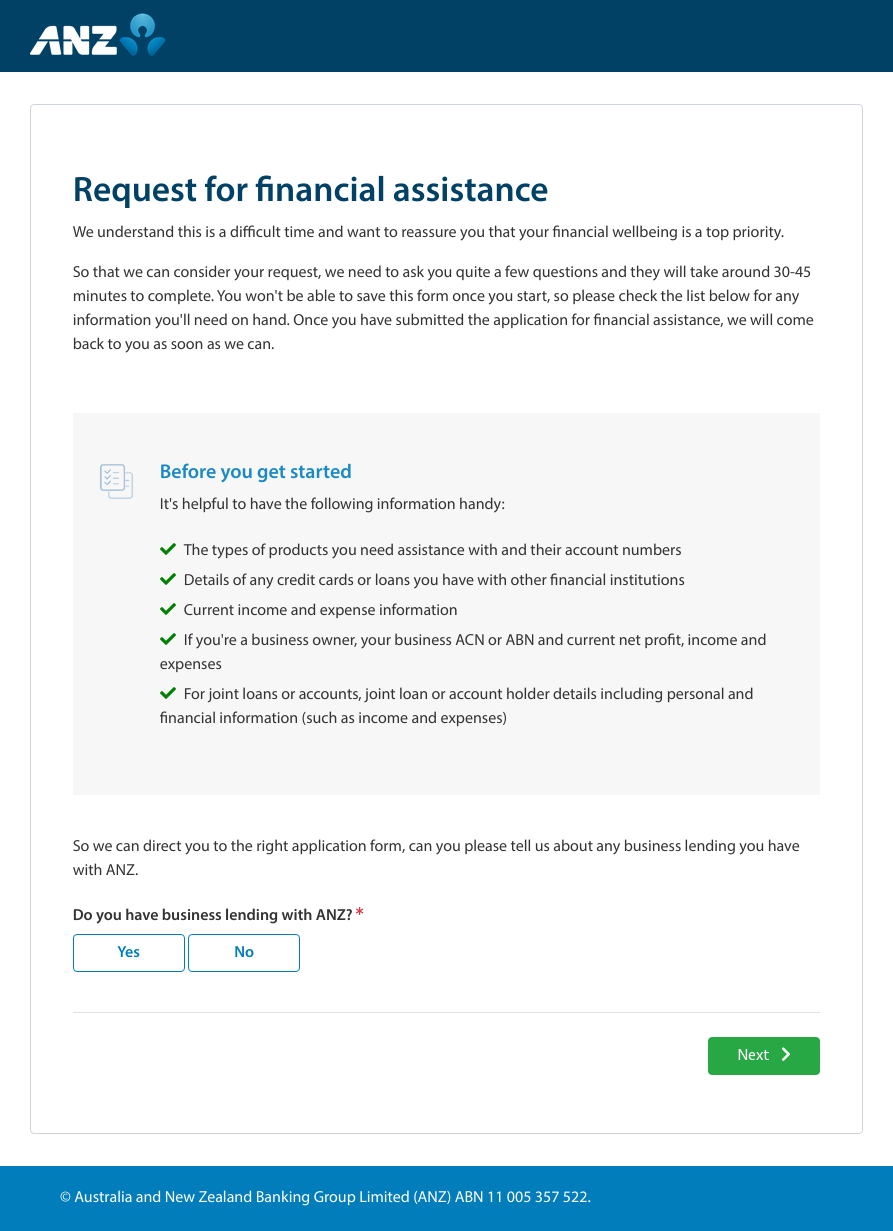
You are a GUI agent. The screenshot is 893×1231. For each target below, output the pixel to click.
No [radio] (244, 951)
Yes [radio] (128, 951)
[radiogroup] (186, 953)
